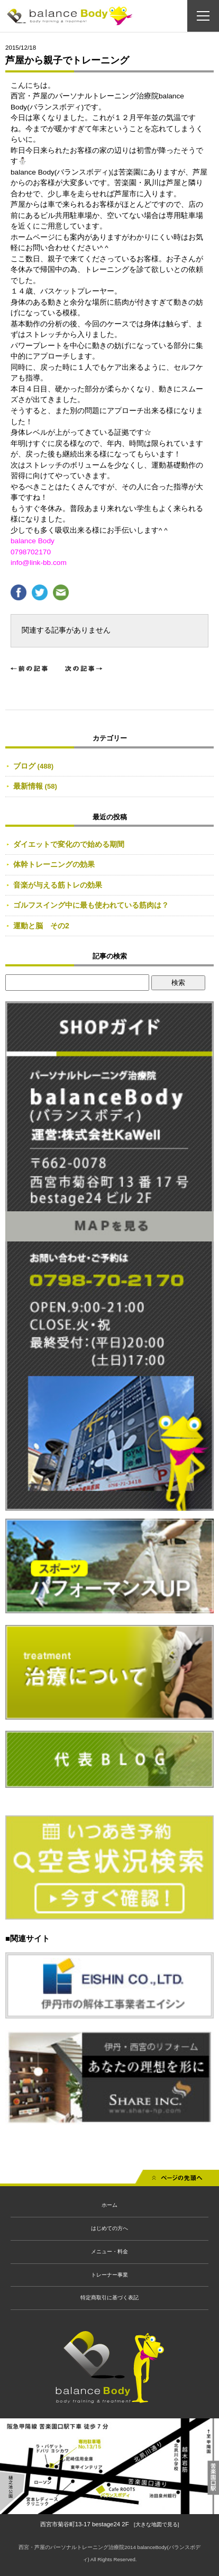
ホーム (109, 2205)
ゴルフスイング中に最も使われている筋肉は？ (91, 905)
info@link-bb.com (39, 563)
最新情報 (28, 786)
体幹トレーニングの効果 (54, 864)
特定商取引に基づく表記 (109, 2297)
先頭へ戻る (177, 2180)
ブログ (24, 766)
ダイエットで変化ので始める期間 (68, 844)
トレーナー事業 (109, 2275)
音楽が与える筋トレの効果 (57, 885)
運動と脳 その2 (41, 925)
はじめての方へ (109, 2228)
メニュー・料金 (109, 2251)
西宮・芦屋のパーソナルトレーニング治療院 (71, 2547)
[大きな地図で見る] (156, 2524)
